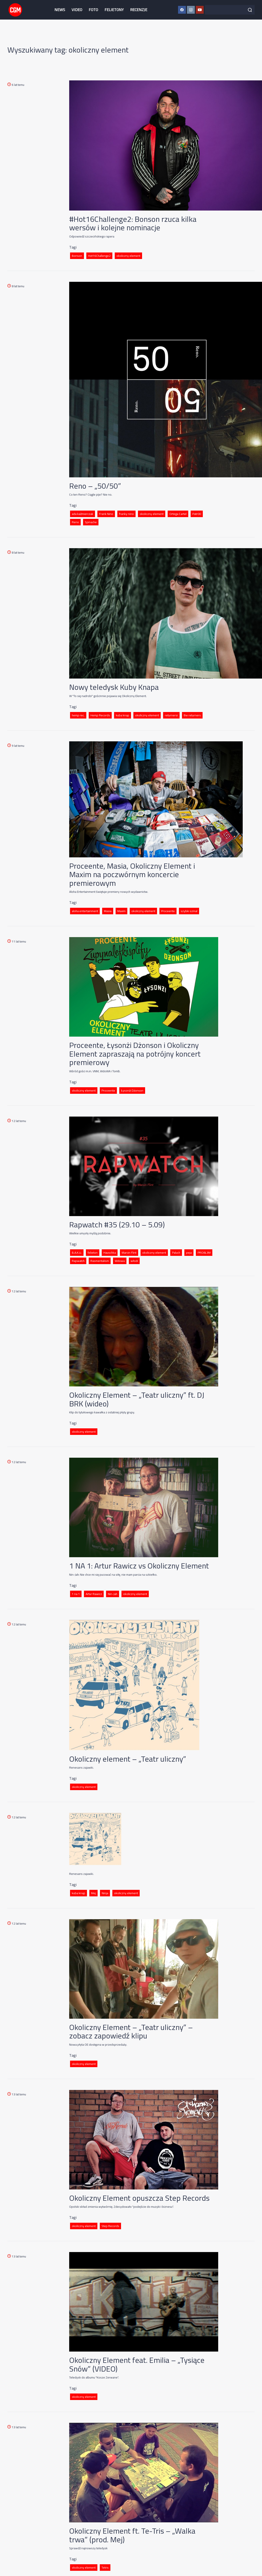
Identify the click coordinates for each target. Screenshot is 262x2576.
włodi (134, 1261)
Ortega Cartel (178, 514)
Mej (93, 1893)
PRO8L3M (204, 1252)
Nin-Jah (112, 1594)
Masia (107, 911)
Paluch (176, 1252)
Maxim (121, 911)
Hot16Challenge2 (99, 256)
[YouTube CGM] (200, 10)
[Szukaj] (250, 10)
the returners (192, 715)
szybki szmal (189, 911)
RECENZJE (138, 9)
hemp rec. (78, 715)
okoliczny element (128, 256)
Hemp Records (100, 715)
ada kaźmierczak (82, 514)
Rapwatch (78, 1261)
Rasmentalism (99, 1261)
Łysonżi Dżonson (132, 1090)
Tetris (105, 2567)
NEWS (59, 9)
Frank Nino (106, 514)
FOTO (93, 9)
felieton (93, 1252)
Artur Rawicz (94, 1594)
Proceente (168, 911)
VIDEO (77, 9)
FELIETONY (114, 9)
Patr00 (196, 514)
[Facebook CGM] (182, 10)
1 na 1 (76, 1594)
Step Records (110, 2226)
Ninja (105, 1893)
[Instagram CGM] (191, 10)
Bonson (77, 256)
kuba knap (122, 715)
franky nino (126, 514)
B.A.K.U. (77, 1252)
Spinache (91, 522)
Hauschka (109, 1252)
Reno (75, 522)
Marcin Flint (129, 1252)
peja (189, 1252)
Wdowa (120, 1261)
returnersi (171, 715)
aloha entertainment (85, 911)
